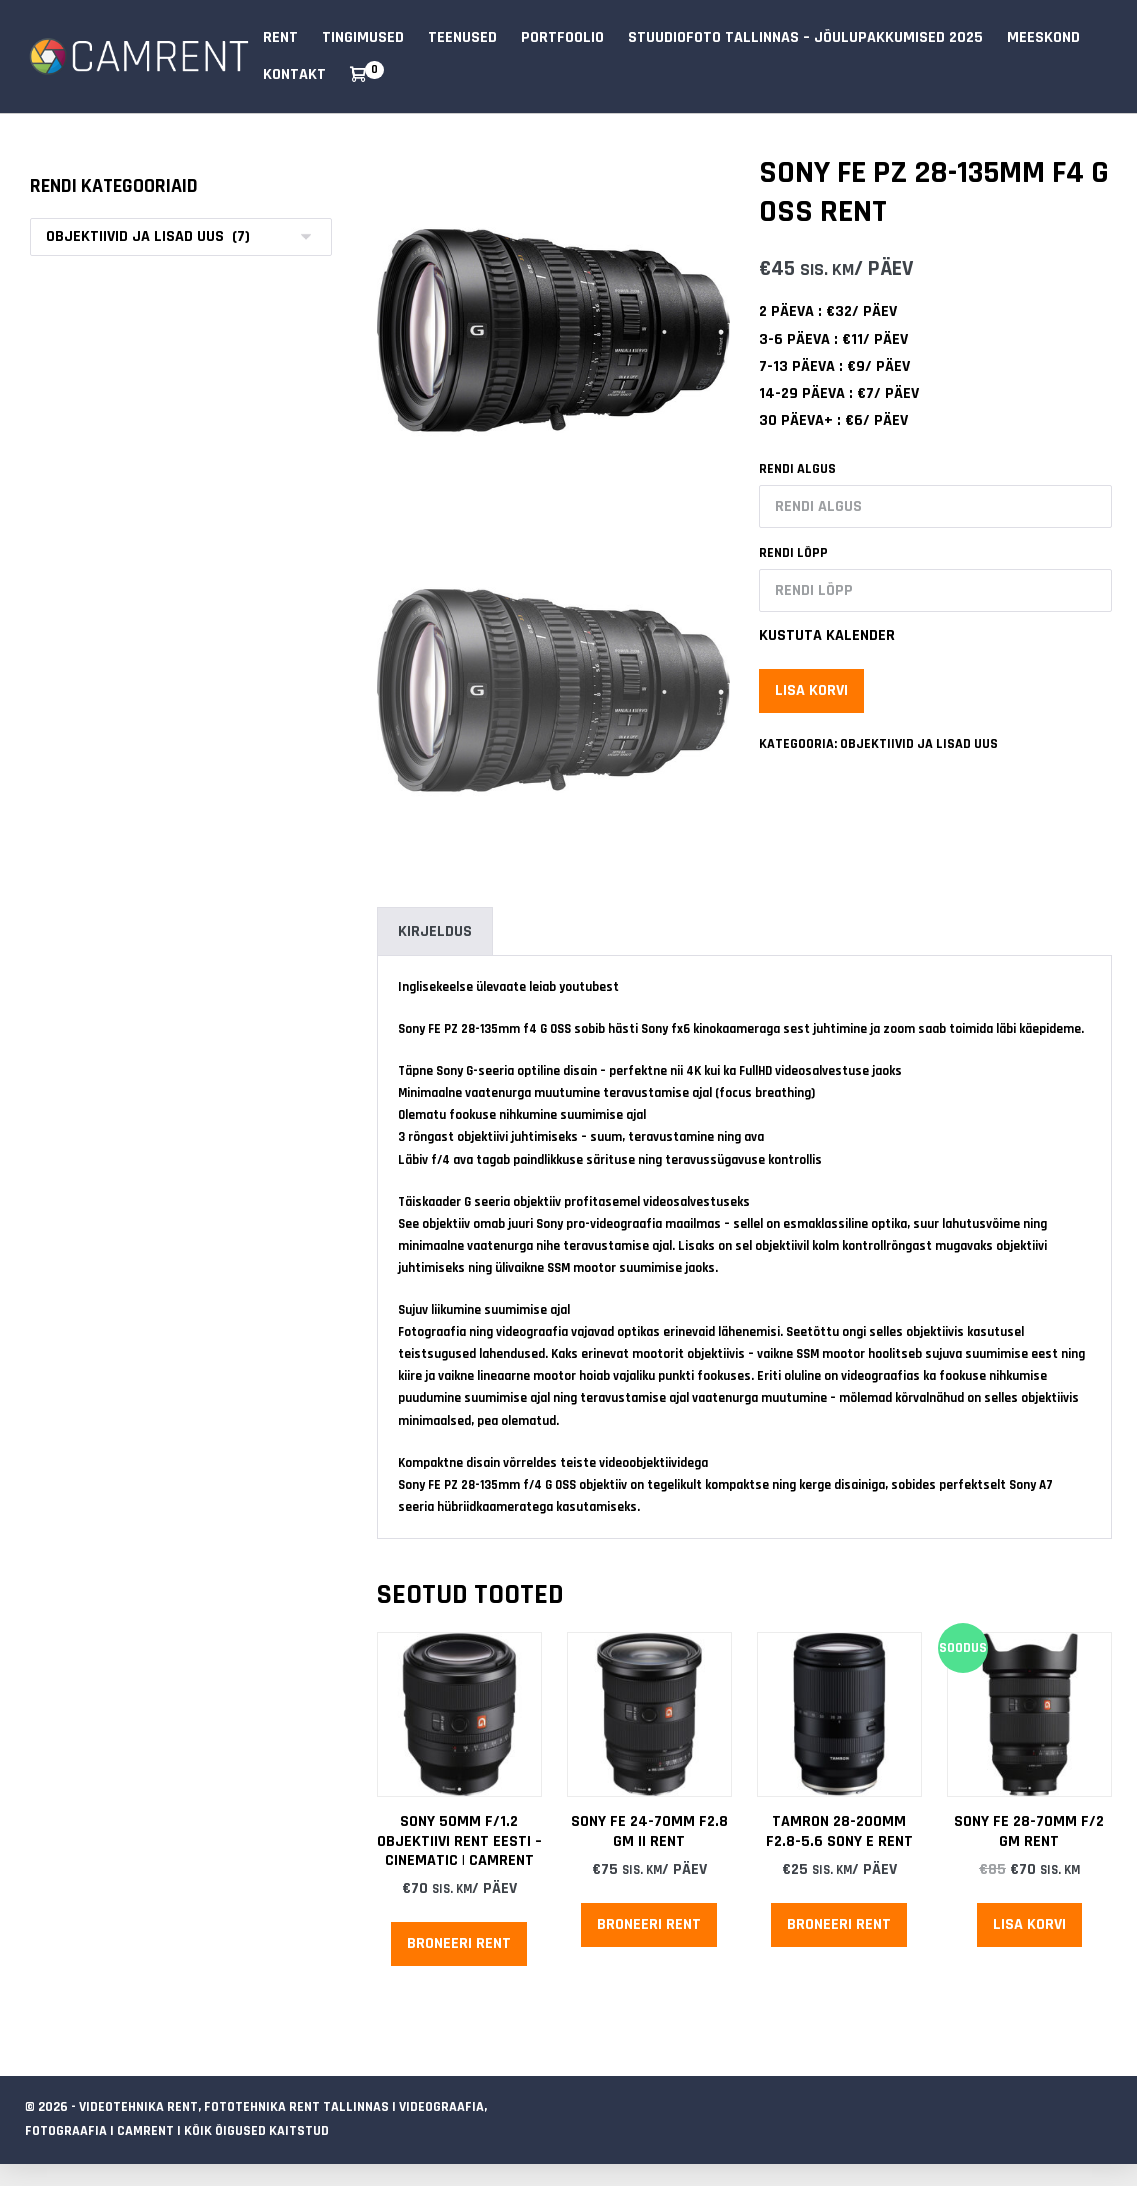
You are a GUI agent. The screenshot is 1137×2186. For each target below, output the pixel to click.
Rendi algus (797, 469)
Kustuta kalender (827, 635)
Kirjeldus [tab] (435, 931)
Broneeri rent (459, 1943)
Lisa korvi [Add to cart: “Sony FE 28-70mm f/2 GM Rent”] (1029, 1924)
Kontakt (294, 74)
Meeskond (1043, 37)
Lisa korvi (811, 690)
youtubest (589, 987)
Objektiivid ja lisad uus (919, 744)
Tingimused (363, 37)
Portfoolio (562, 37)
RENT (280, 37)
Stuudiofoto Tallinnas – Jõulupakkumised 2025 (805, 37)
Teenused (462, 37)
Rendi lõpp (793, 553)
